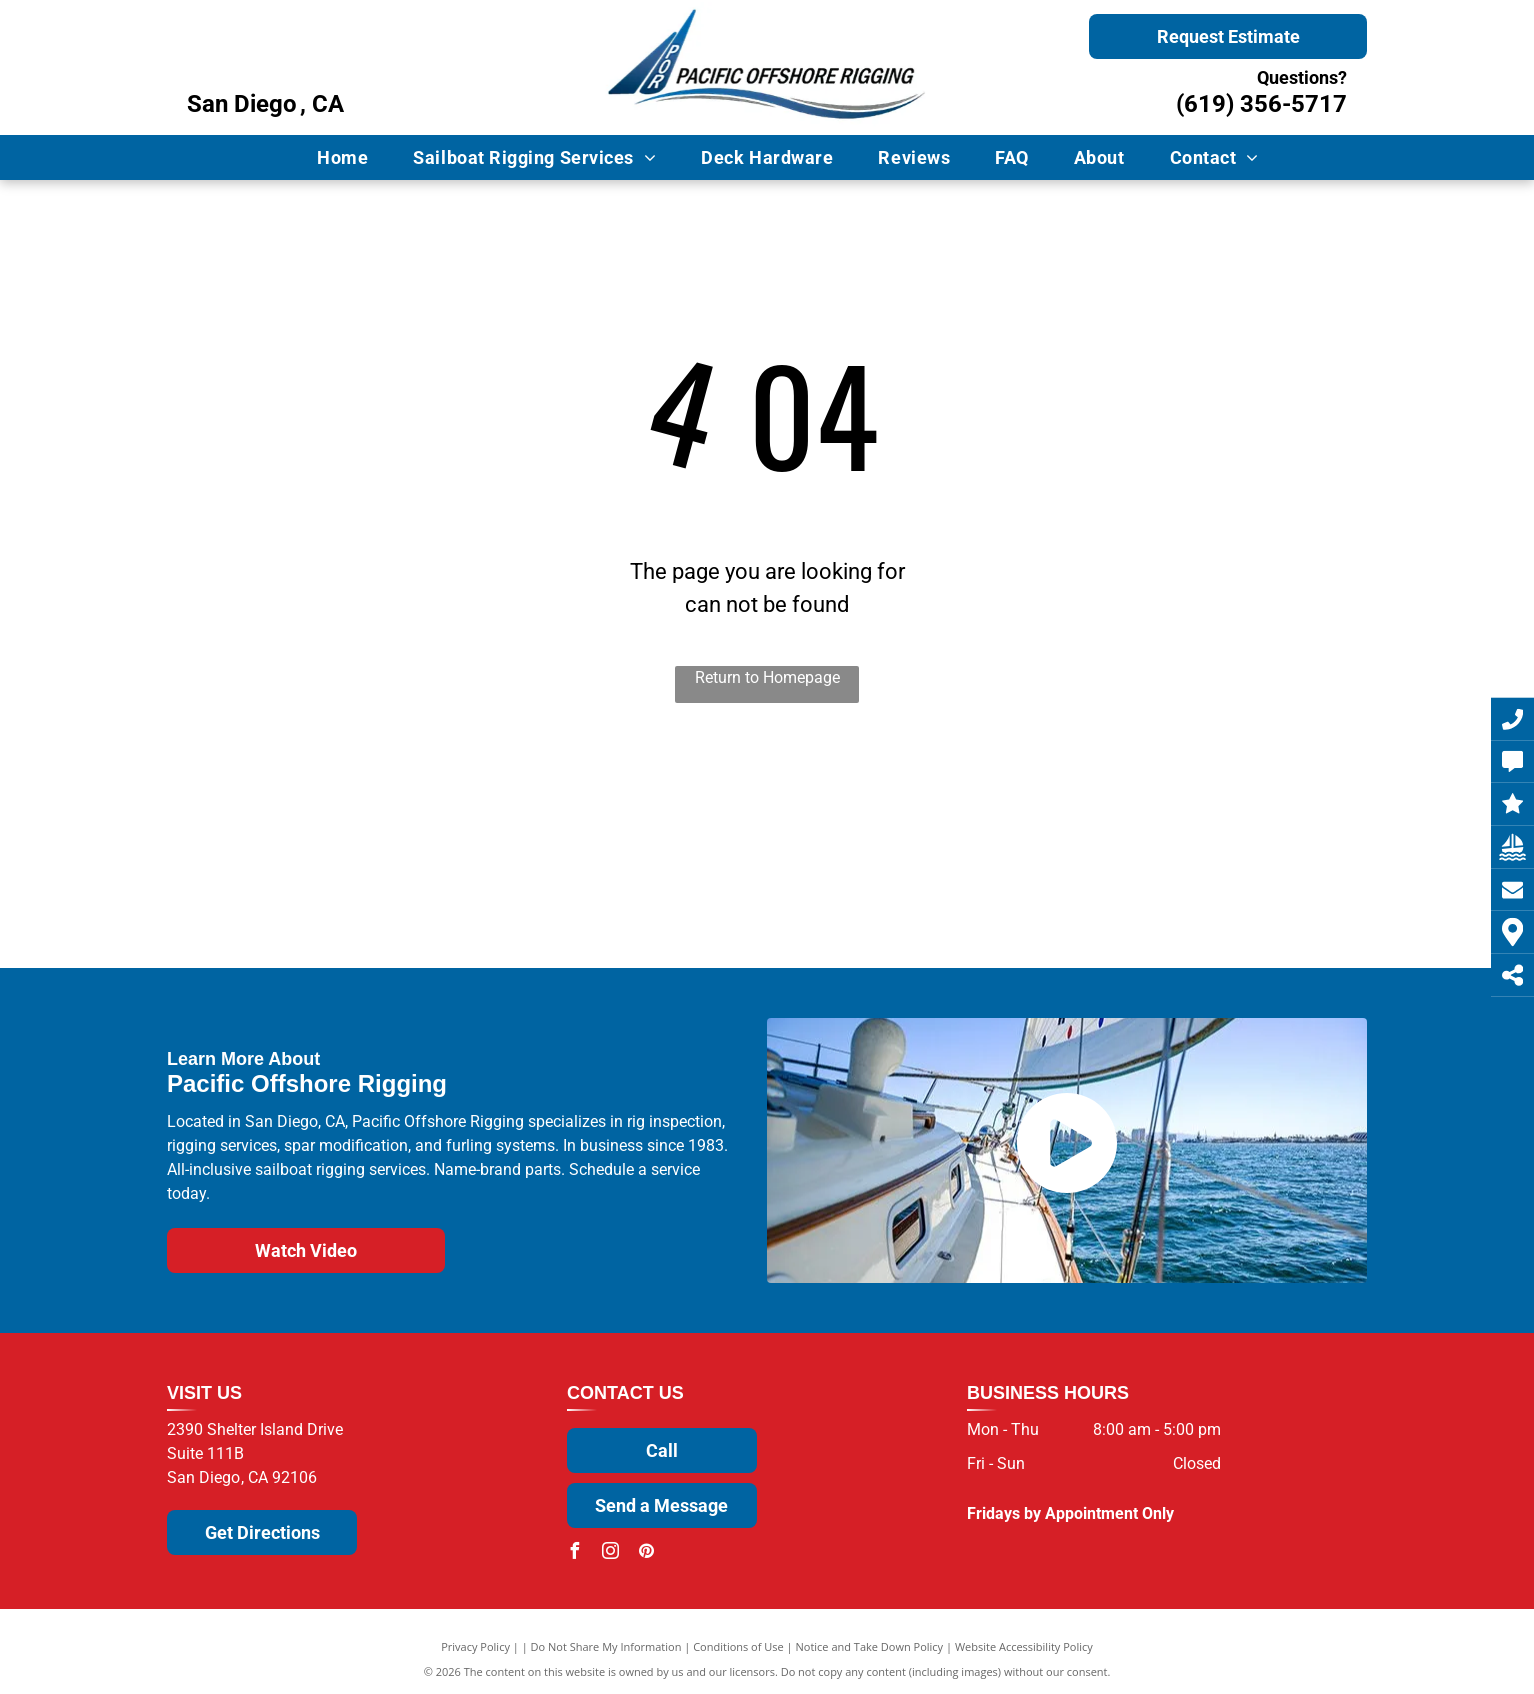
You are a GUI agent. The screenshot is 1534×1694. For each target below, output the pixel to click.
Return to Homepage (767, 677)
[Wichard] (579, 886)
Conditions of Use (738, 1646)
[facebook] (575, 1553)
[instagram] (611, 1553)
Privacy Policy (475, 1646)
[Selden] (391, 871)
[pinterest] (647, 1553)
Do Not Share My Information (606, 1646)
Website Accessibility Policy (1024, 1646)
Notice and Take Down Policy (870, 1646)
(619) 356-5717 (1261, 104)
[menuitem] (350, 157)
